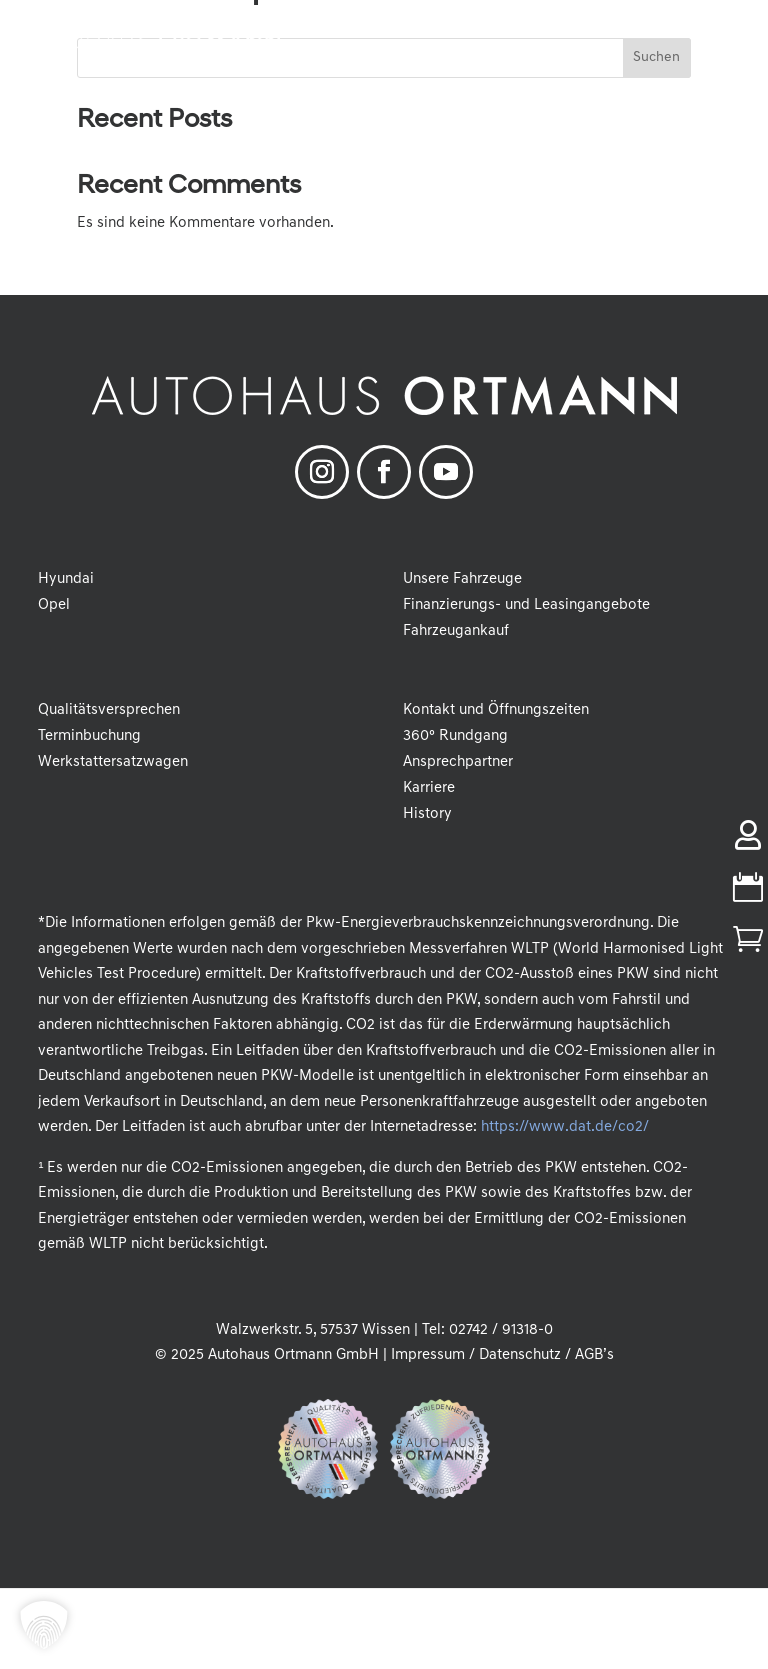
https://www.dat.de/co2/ (564, 1127)
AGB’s (594, 1355)
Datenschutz (520, 1355)
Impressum (428, 1355)
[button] (738, 30)
